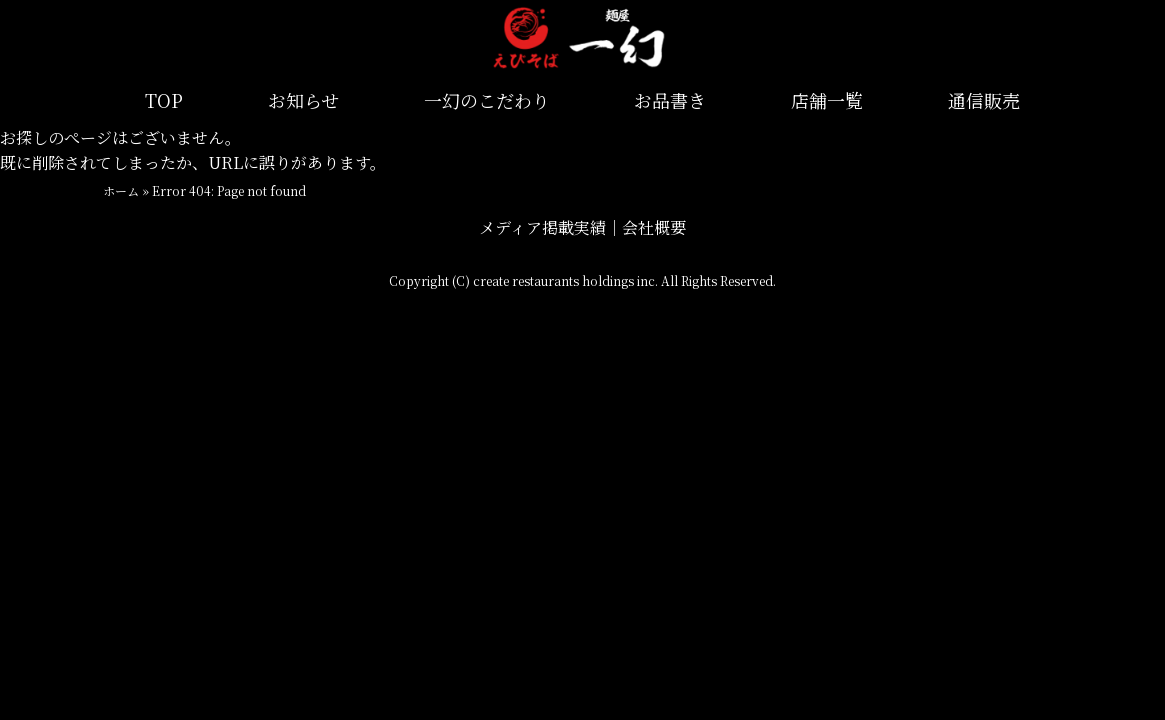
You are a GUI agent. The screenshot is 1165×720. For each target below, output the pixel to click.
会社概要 (654, 227)
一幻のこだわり (487, 100)
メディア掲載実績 (542, 227)
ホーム (121, 190)
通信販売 (984, 100)
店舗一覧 (827, 100)
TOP (164, 100)
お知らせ (303, 100)
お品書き (670, 100)
